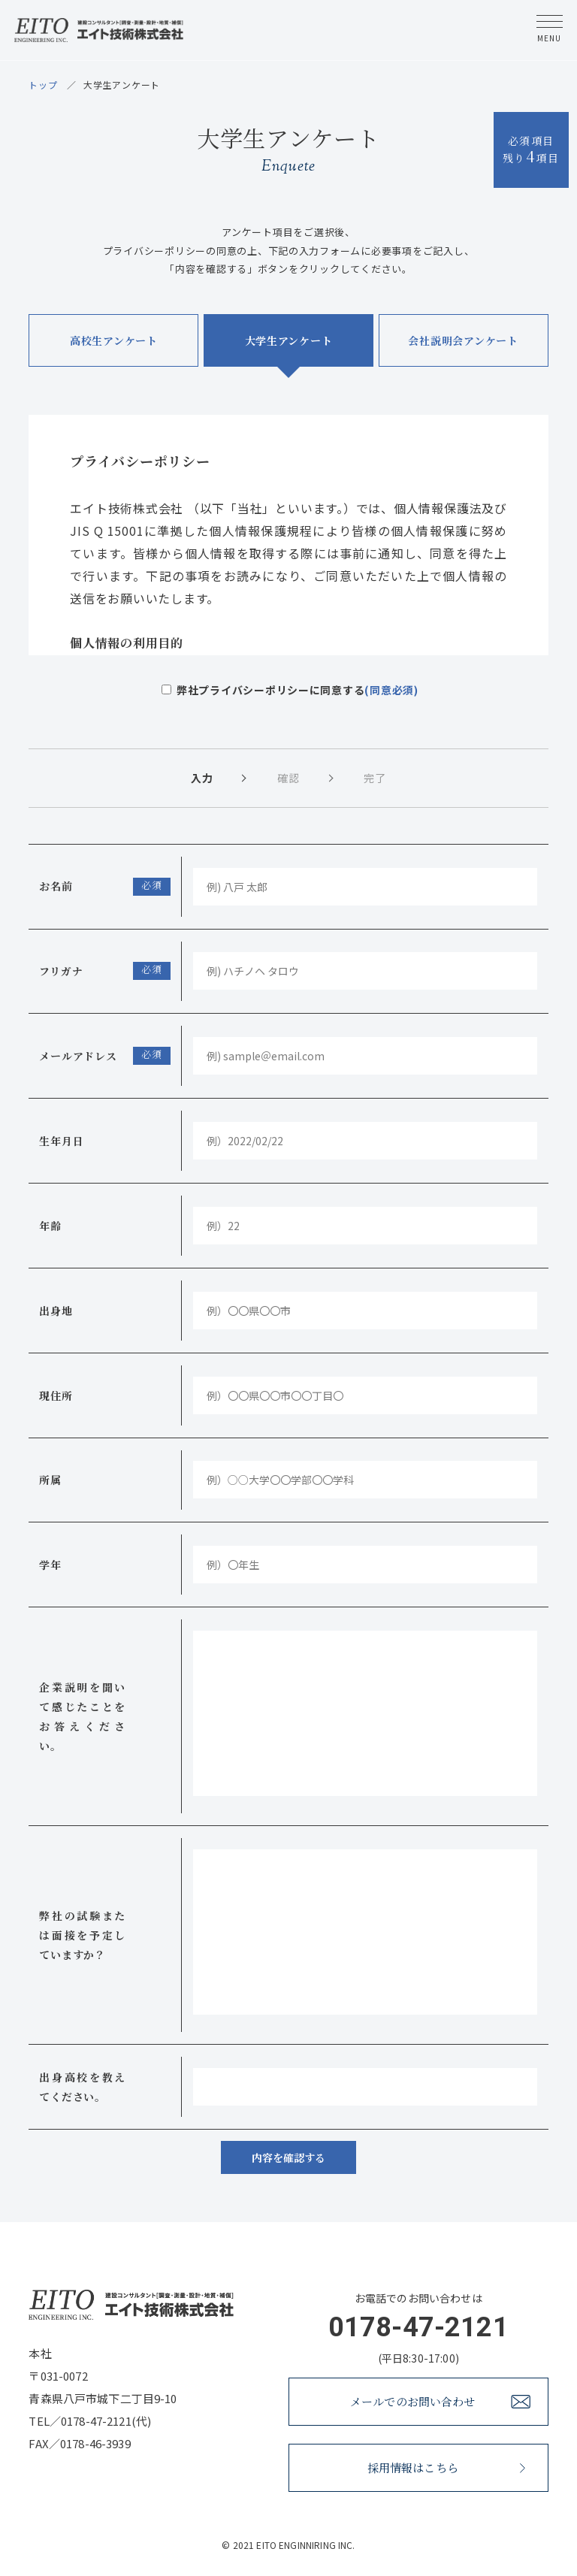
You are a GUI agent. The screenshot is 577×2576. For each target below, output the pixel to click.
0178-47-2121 (418, 2327)
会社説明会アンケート (463, 340)
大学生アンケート (289, 340)
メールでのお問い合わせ (440, 2401)
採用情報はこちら (446, 2467)
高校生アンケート (114, 340)
